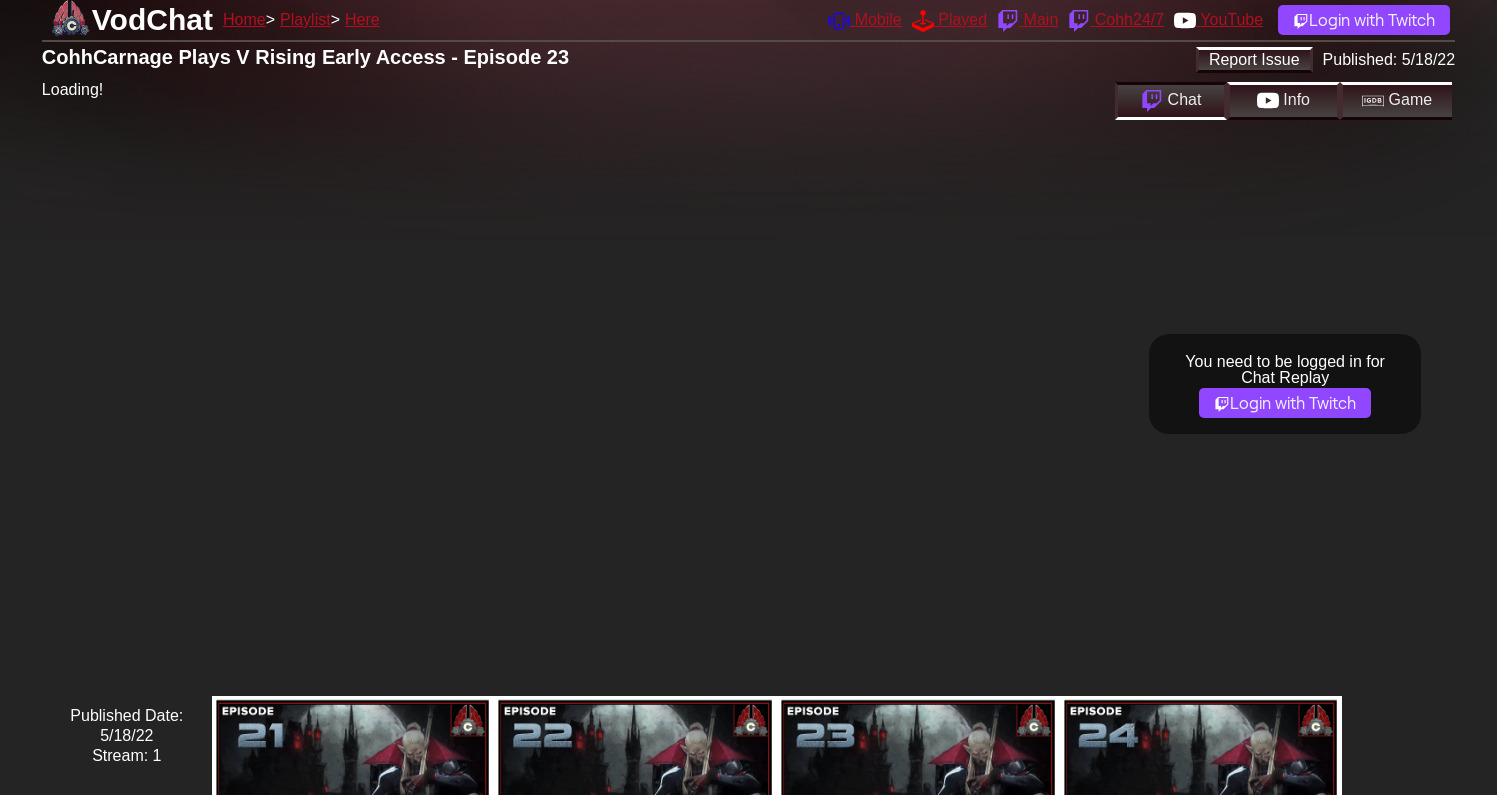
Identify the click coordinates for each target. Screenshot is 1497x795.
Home (244, 19)
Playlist (305, 19)
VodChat (152, 19)
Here (362, 19)
